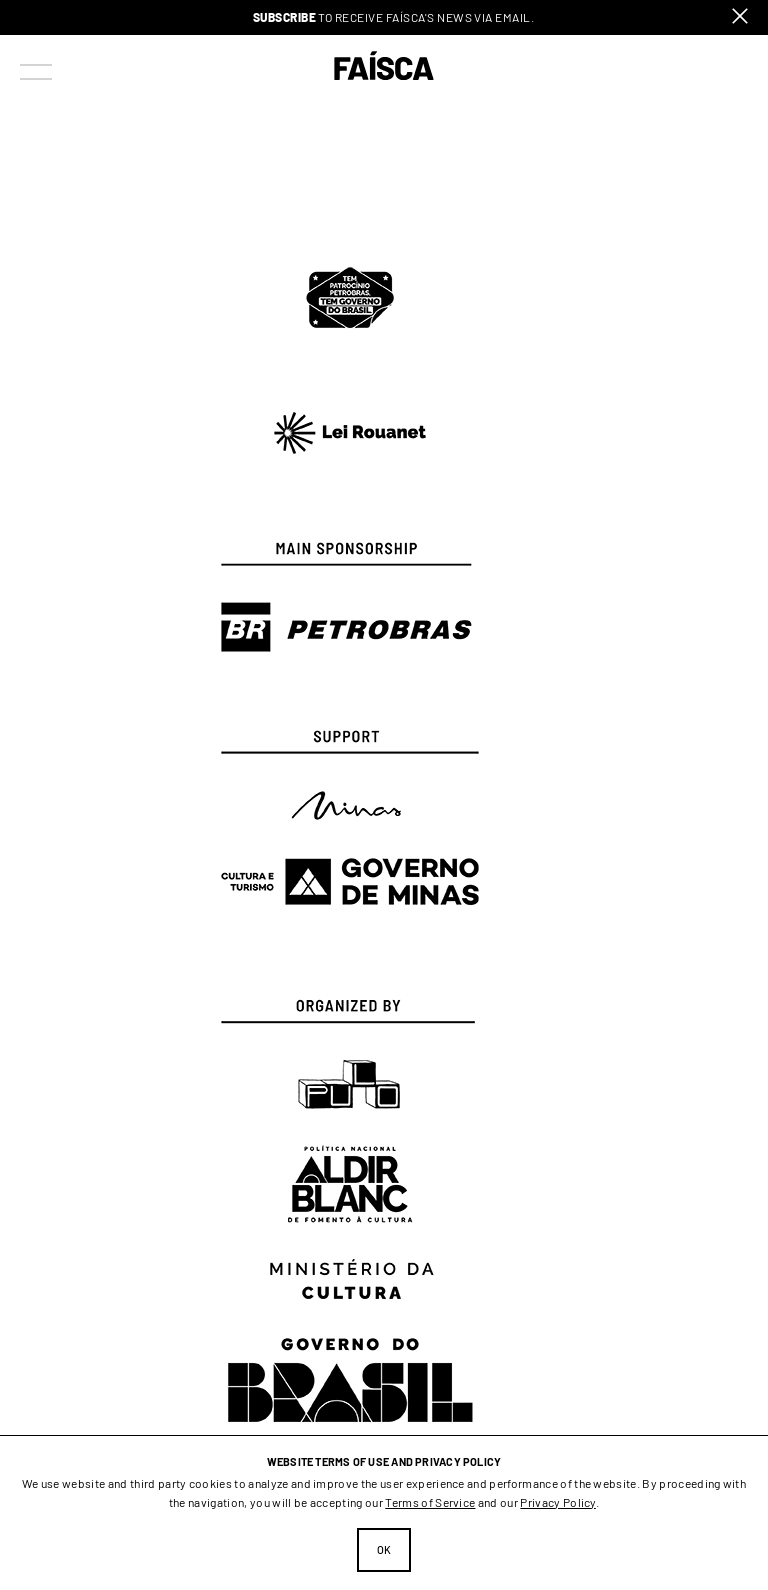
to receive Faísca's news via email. (394, 17)
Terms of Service (430, 1502)
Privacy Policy (557, 1502)
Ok (384, 1549)
